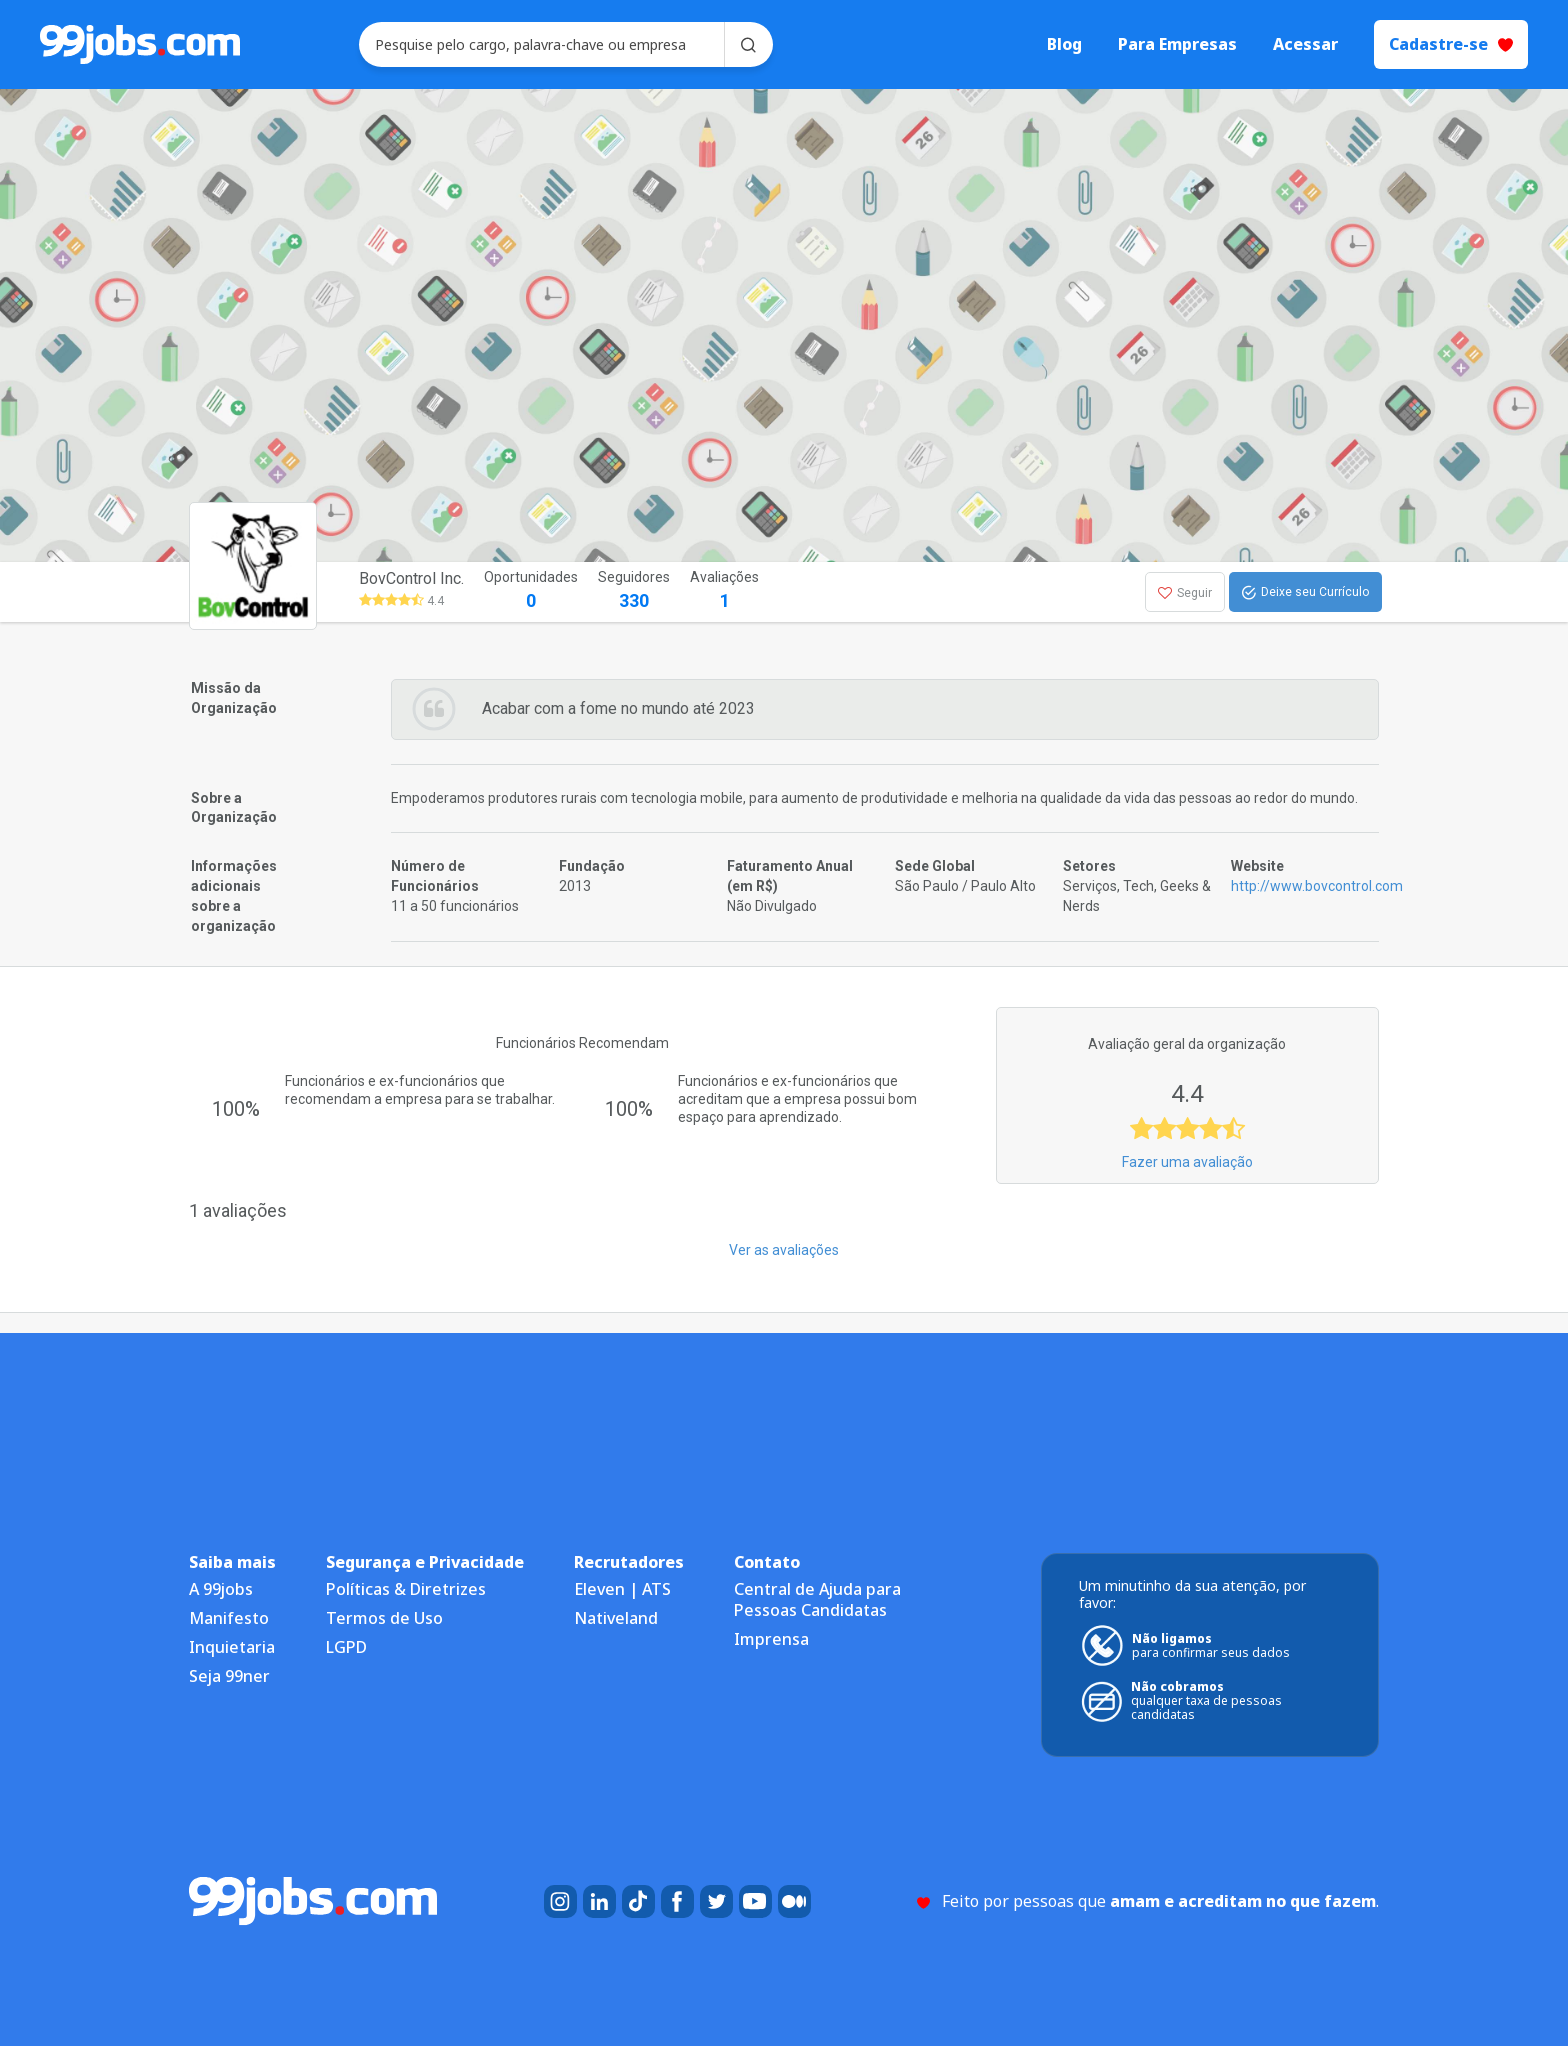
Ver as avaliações (784, 1250)
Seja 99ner (229, 1676)
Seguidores (634, 591)
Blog (1064, 44)
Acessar (1305, 44)
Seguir (1185, 593)
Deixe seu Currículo (1305, 593)
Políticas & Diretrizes (406, 1589)
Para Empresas (1177, 44)
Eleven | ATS (622, 1589)
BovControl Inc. (411, 578)
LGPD (346, 1647)
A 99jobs (221, 1589)
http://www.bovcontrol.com (1317, 886)
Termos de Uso (384, 1618)
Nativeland (616, 1618)
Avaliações (724, 591)
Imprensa (771, 1639)
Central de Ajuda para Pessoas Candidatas (817, 1599)
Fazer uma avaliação (1187, 1162)
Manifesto (229, 1618)
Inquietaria (232, 1647)
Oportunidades (531, 591)
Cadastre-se (1451, 44)
